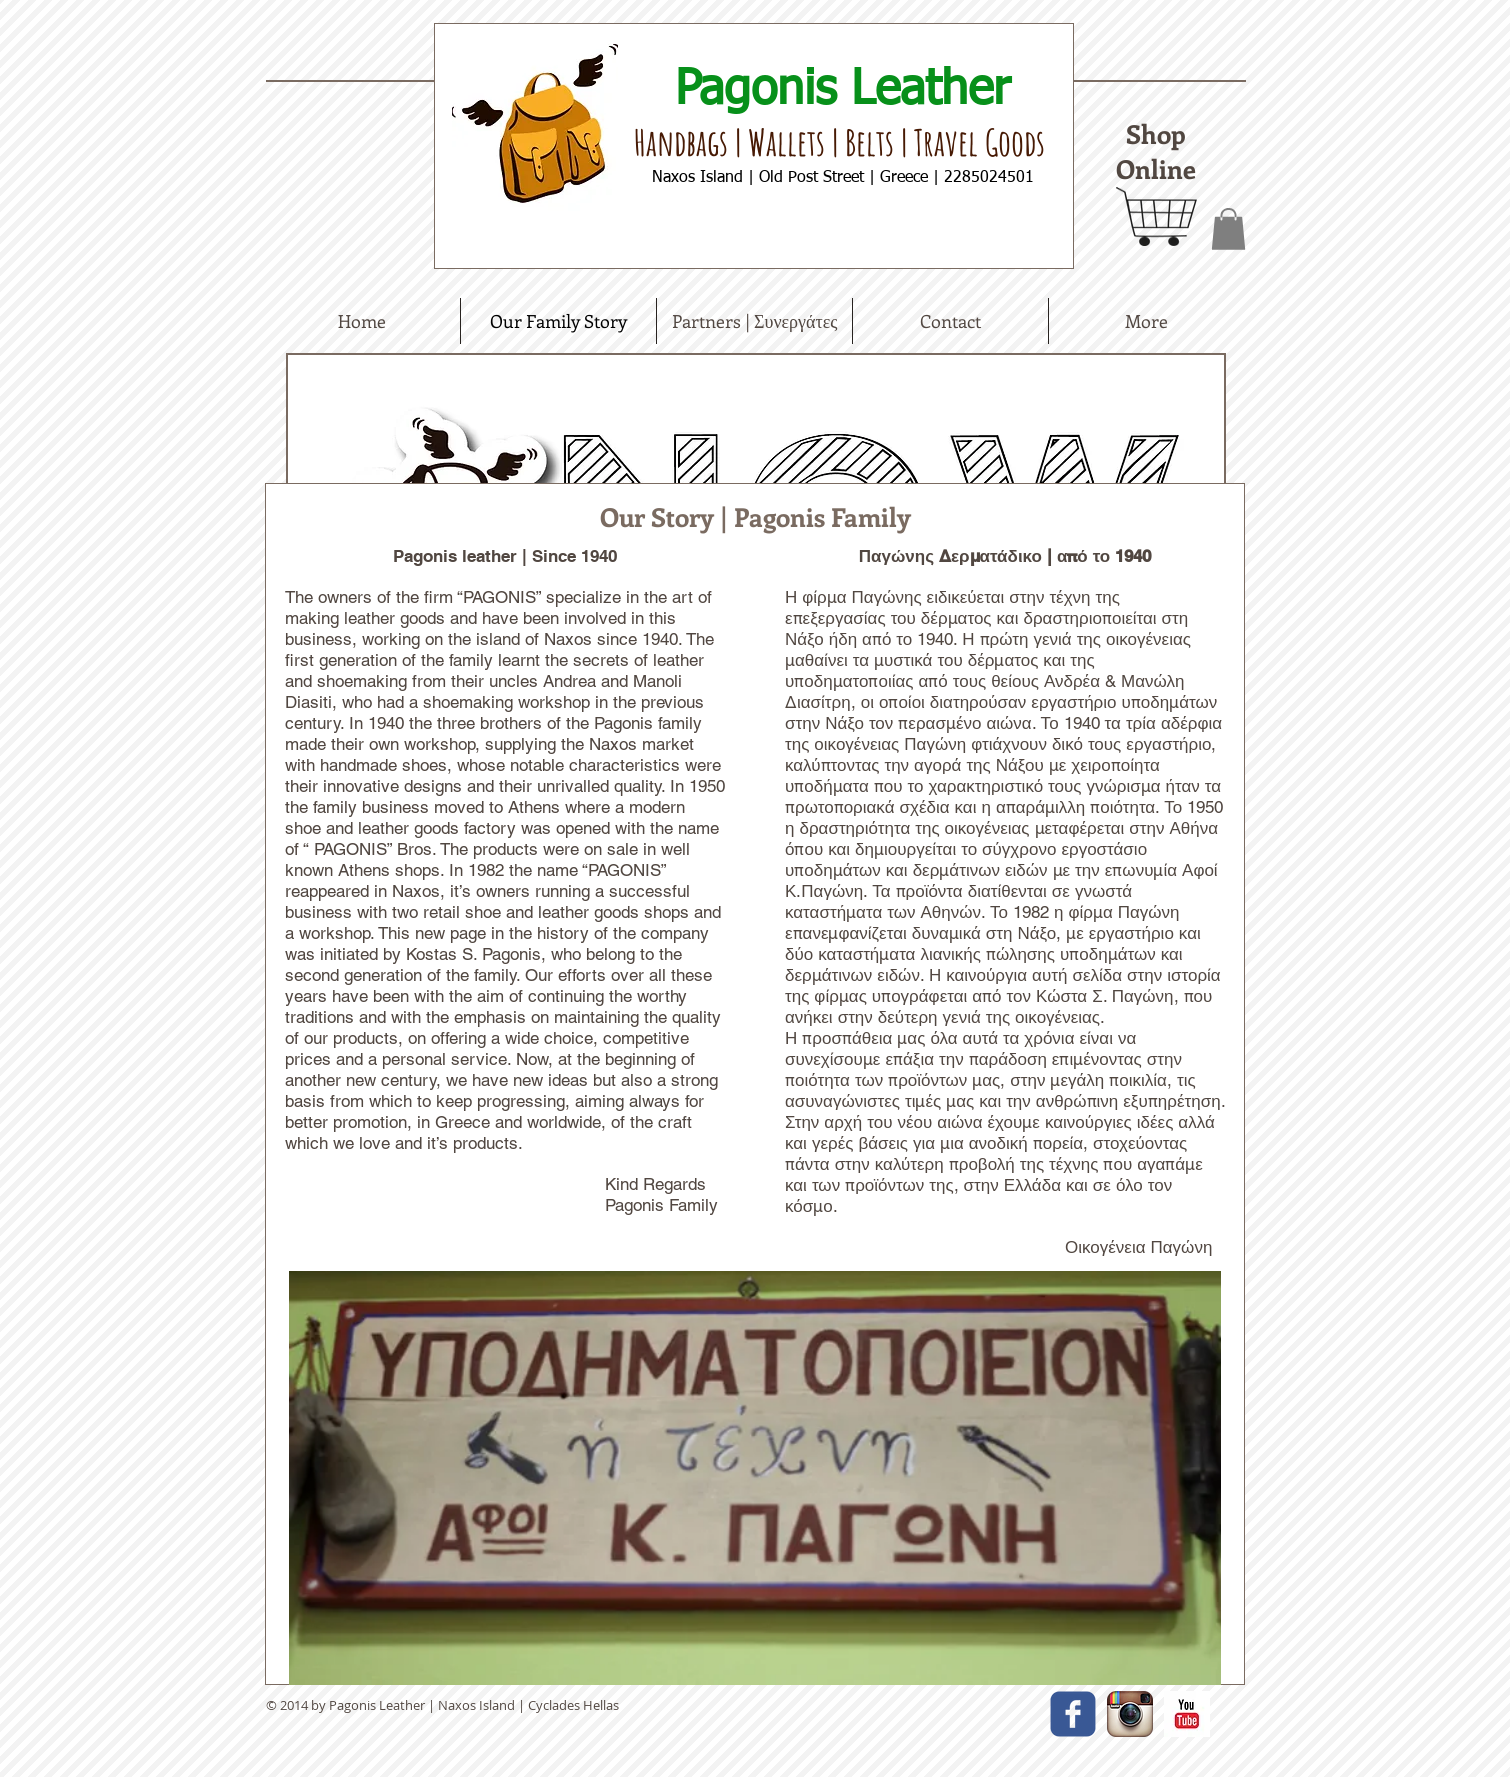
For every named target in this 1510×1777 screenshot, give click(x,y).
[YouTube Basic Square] (1187, 1714)
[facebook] (1073, 1714)
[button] (1228, 229)
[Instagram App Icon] (1130, 1714)
